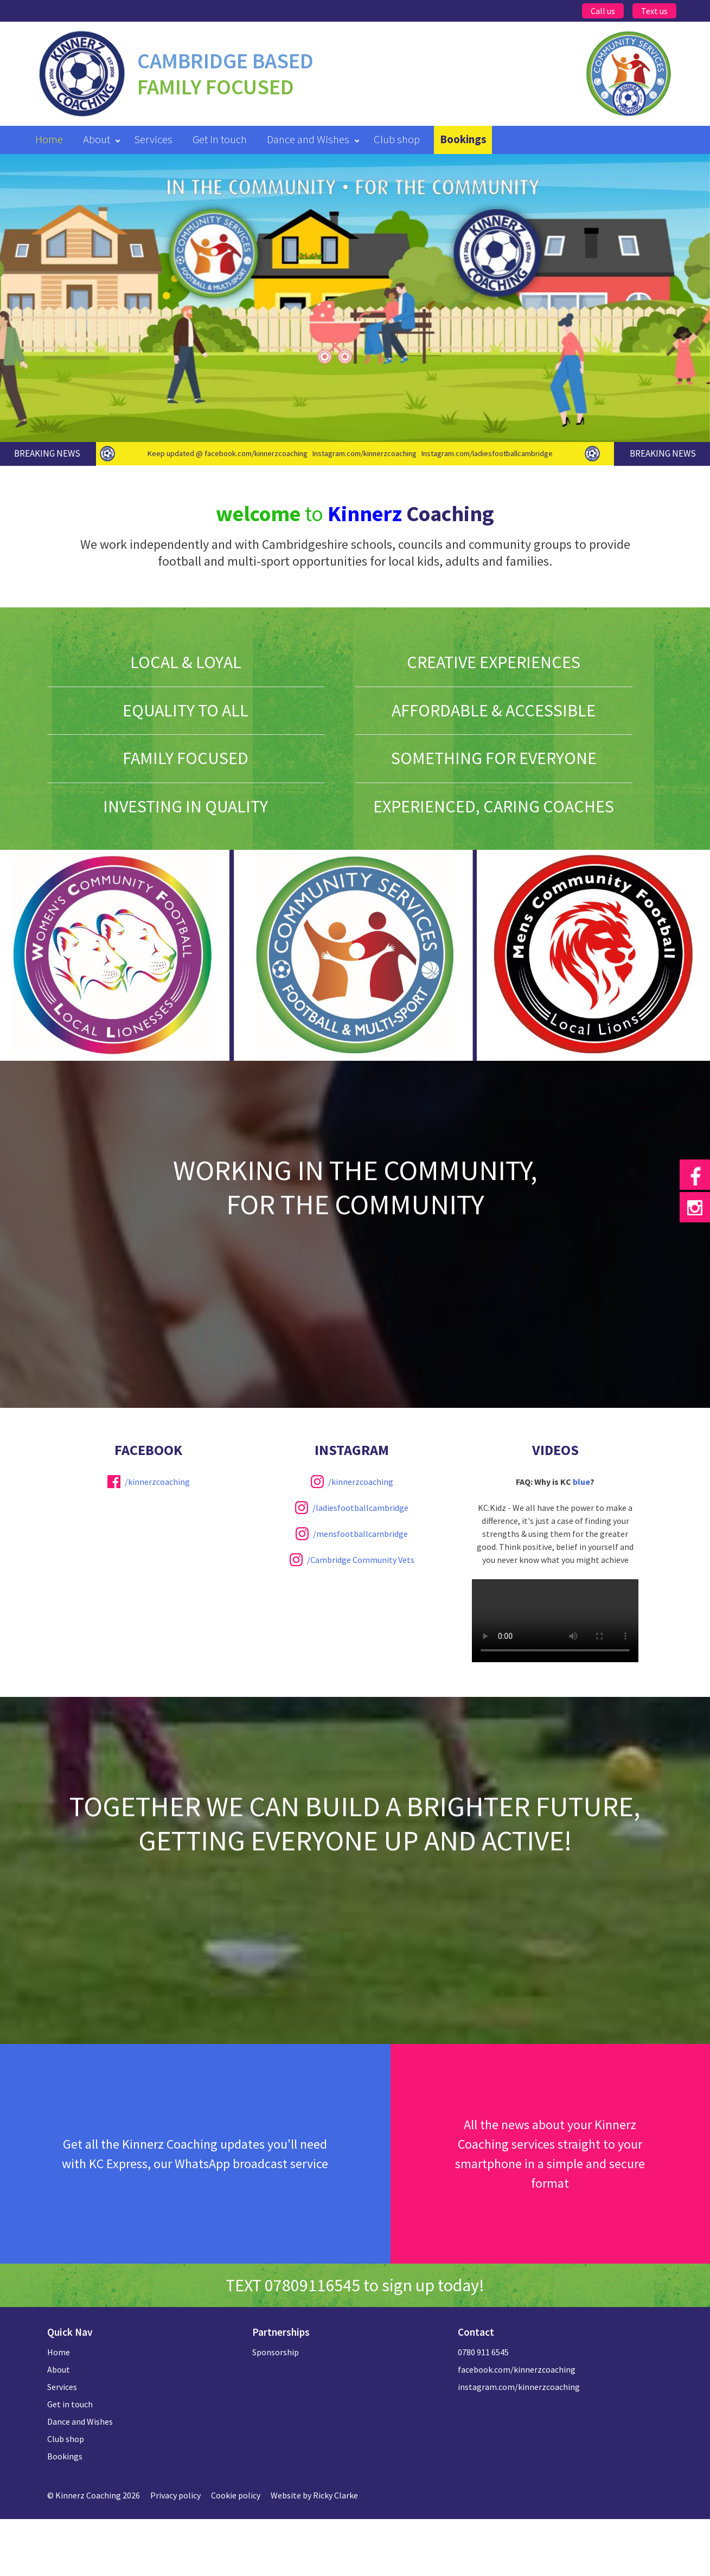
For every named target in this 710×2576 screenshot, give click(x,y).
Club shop (397, 139)
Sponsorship (275, 2352)
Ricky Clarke (335, 2495)
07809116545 (312, 2285)
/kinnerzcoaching (148, 1481)
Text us (654, 10)
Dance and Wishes (308, 139)
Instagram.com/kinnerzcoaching (364, 453)
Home (49, 139)
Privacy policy (175, 2495)
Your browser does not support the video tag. (555, 1620)
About (96, 139)
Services (153, 139)
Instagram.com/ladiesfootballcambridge (487, 453)
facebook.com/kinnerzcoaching (256, 453)
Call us (603, 10)
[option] (355, 297)
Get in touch (220, 139)
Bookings (463, 139)
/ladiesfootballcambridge (351, 1507)
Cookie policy (235, 2495)
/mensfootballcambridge (352, 1533)
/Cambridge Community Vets (352, 1559)
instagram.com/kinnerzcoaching (519, 2386)
